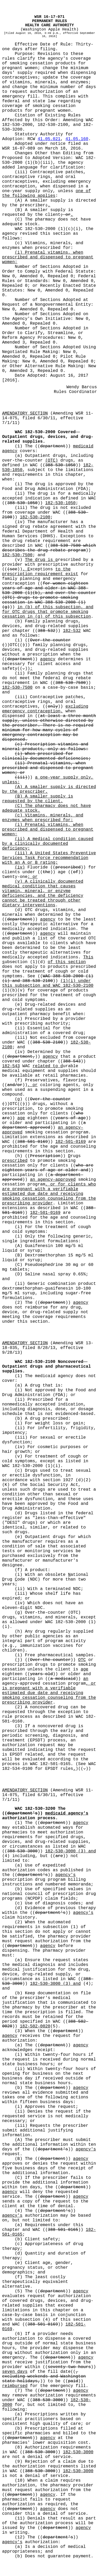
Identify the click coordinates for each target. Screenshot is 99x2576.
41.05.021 (48, 139)
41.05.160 (76, 139)
